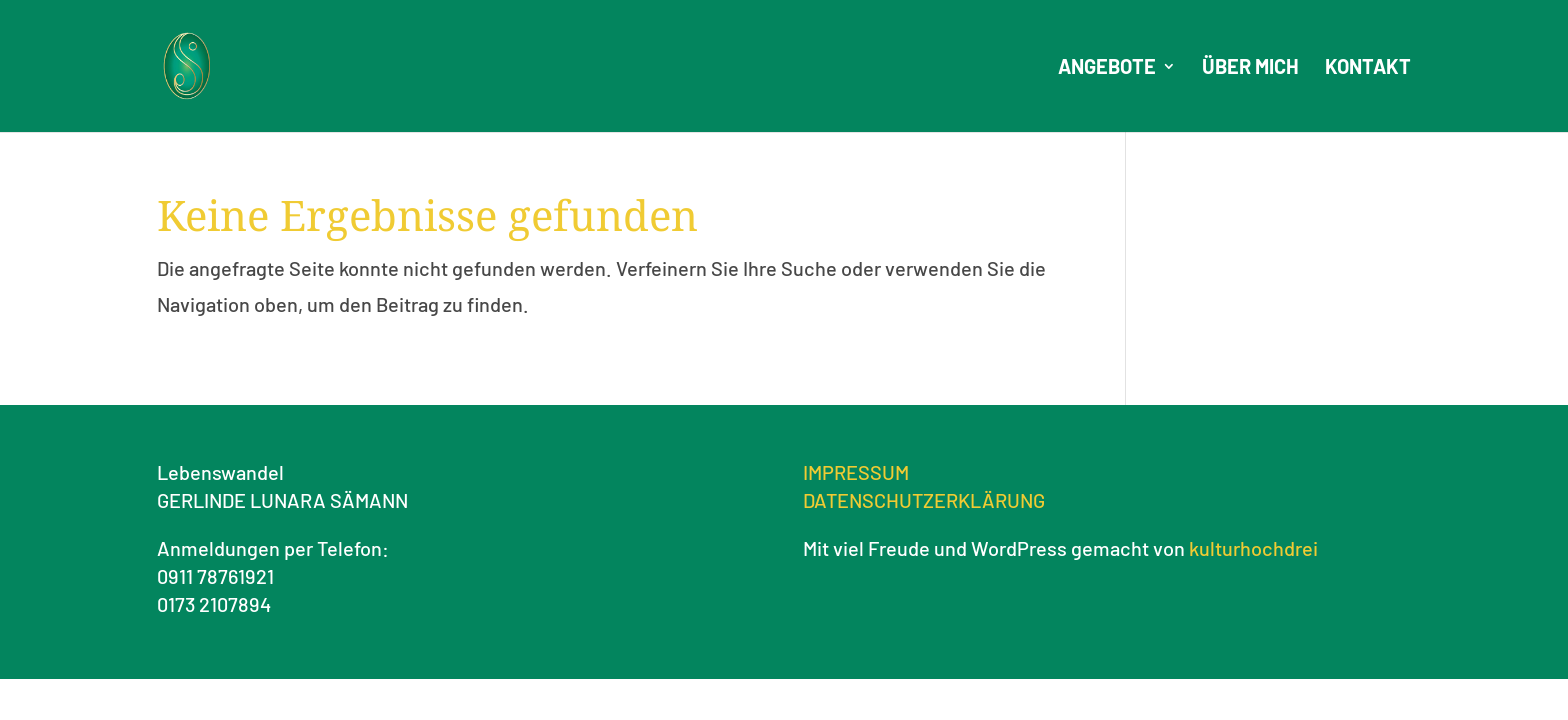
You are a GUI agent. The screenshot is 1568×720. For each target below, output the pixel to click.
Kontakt (1368, 68)
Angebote (1107, 68)
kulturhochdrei (1253, 548)
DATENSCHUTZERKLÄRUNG (924, 500)
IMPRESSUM (856, 472)
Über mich (1250, 68)
